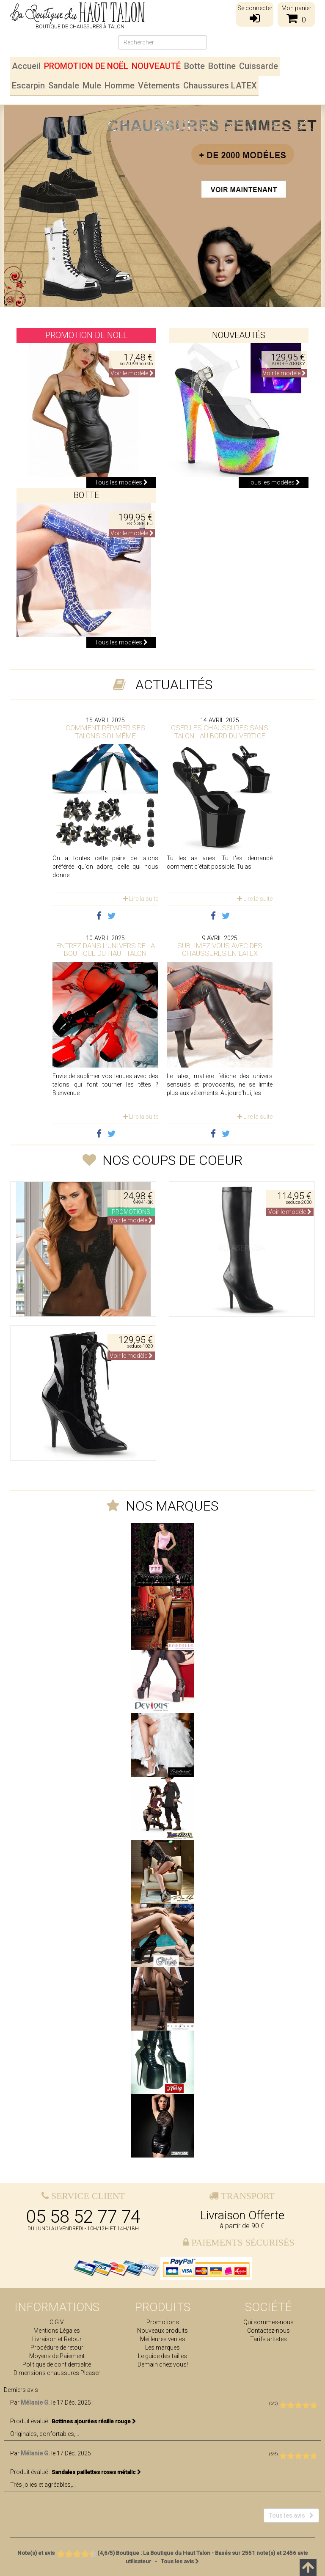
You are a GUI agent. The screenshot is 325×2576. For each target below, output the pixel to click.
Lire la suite (140, 898)
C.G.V (57, 2322)
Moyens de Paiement (57, 2356)
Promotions (162, 2322)
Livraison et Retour (57, 2339)
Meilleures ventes (162, 2339)
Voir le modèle (132, 373)
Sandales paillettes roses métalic (96, 2472)
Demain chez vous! (163, 2364)
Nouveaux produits (162, 2330)
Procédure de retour (56, 2347)
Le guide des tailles (162, 2356)
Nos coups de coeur (172, 1160)
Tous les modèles (121, 482)
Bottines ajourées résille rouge (94, 2421)
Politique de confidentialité (56, 2364)
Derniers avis (21, 2389)
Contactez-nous (268, 2330)
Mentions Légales (56, 2330)
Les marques (162, 2347)
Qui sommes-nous (268, 2322)
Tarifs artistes (268, 2339)
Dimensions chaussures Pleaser (57, 2373)
